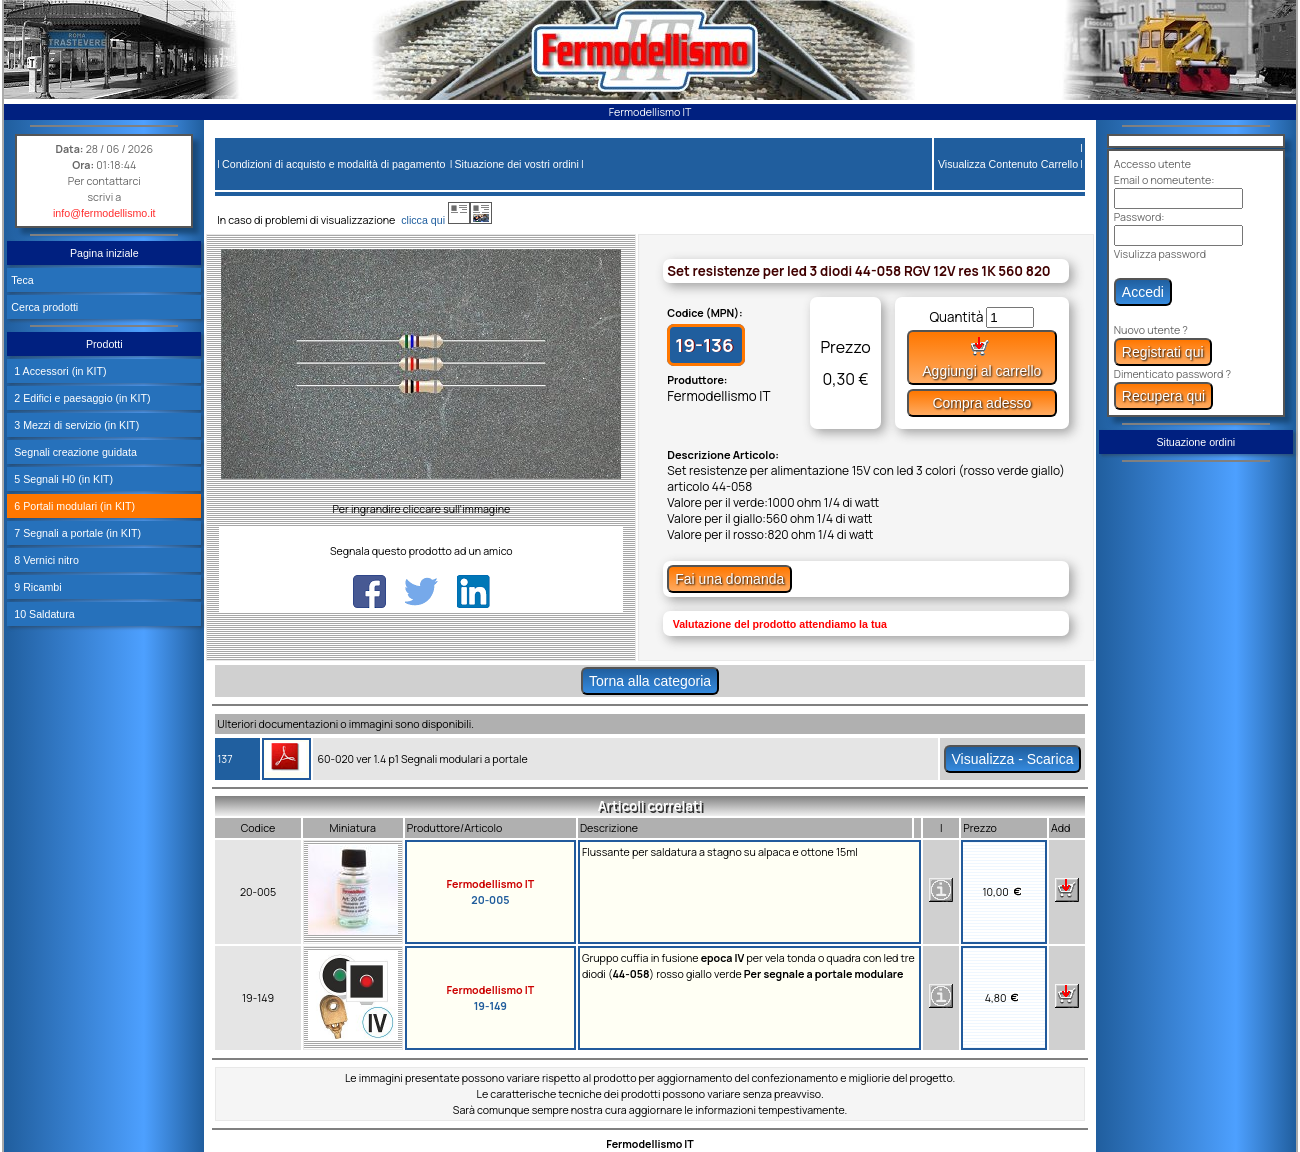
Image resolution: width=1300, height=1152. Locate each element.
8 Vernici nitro (45, 560)
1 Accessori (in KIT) (58, 371)
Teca (22, 280)
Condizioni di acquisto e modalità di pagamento (333, 164)
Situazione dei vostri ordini (517, 164)
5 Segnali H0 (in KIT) (62, 479)
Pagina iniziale (104, 253)
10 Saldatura (42, 614)
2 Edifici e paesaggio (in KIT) (80, 398)
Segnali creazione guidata (74, 452)
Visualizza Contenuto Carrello (1008, 164)
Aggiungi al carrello (981, 357)
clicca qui (432, 220)
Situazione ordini (1195, 442)
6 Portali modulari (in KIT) (73, 506)
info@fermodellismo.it (104, 213)
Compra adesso (981, 403)
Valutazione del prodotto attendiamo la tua (780, 624)
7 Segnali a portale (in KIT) (76, 533)
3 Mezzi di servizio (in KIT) (75, 425)
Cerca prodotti (44, 307)
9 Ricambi (36, 587)
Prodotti (104, 344)
